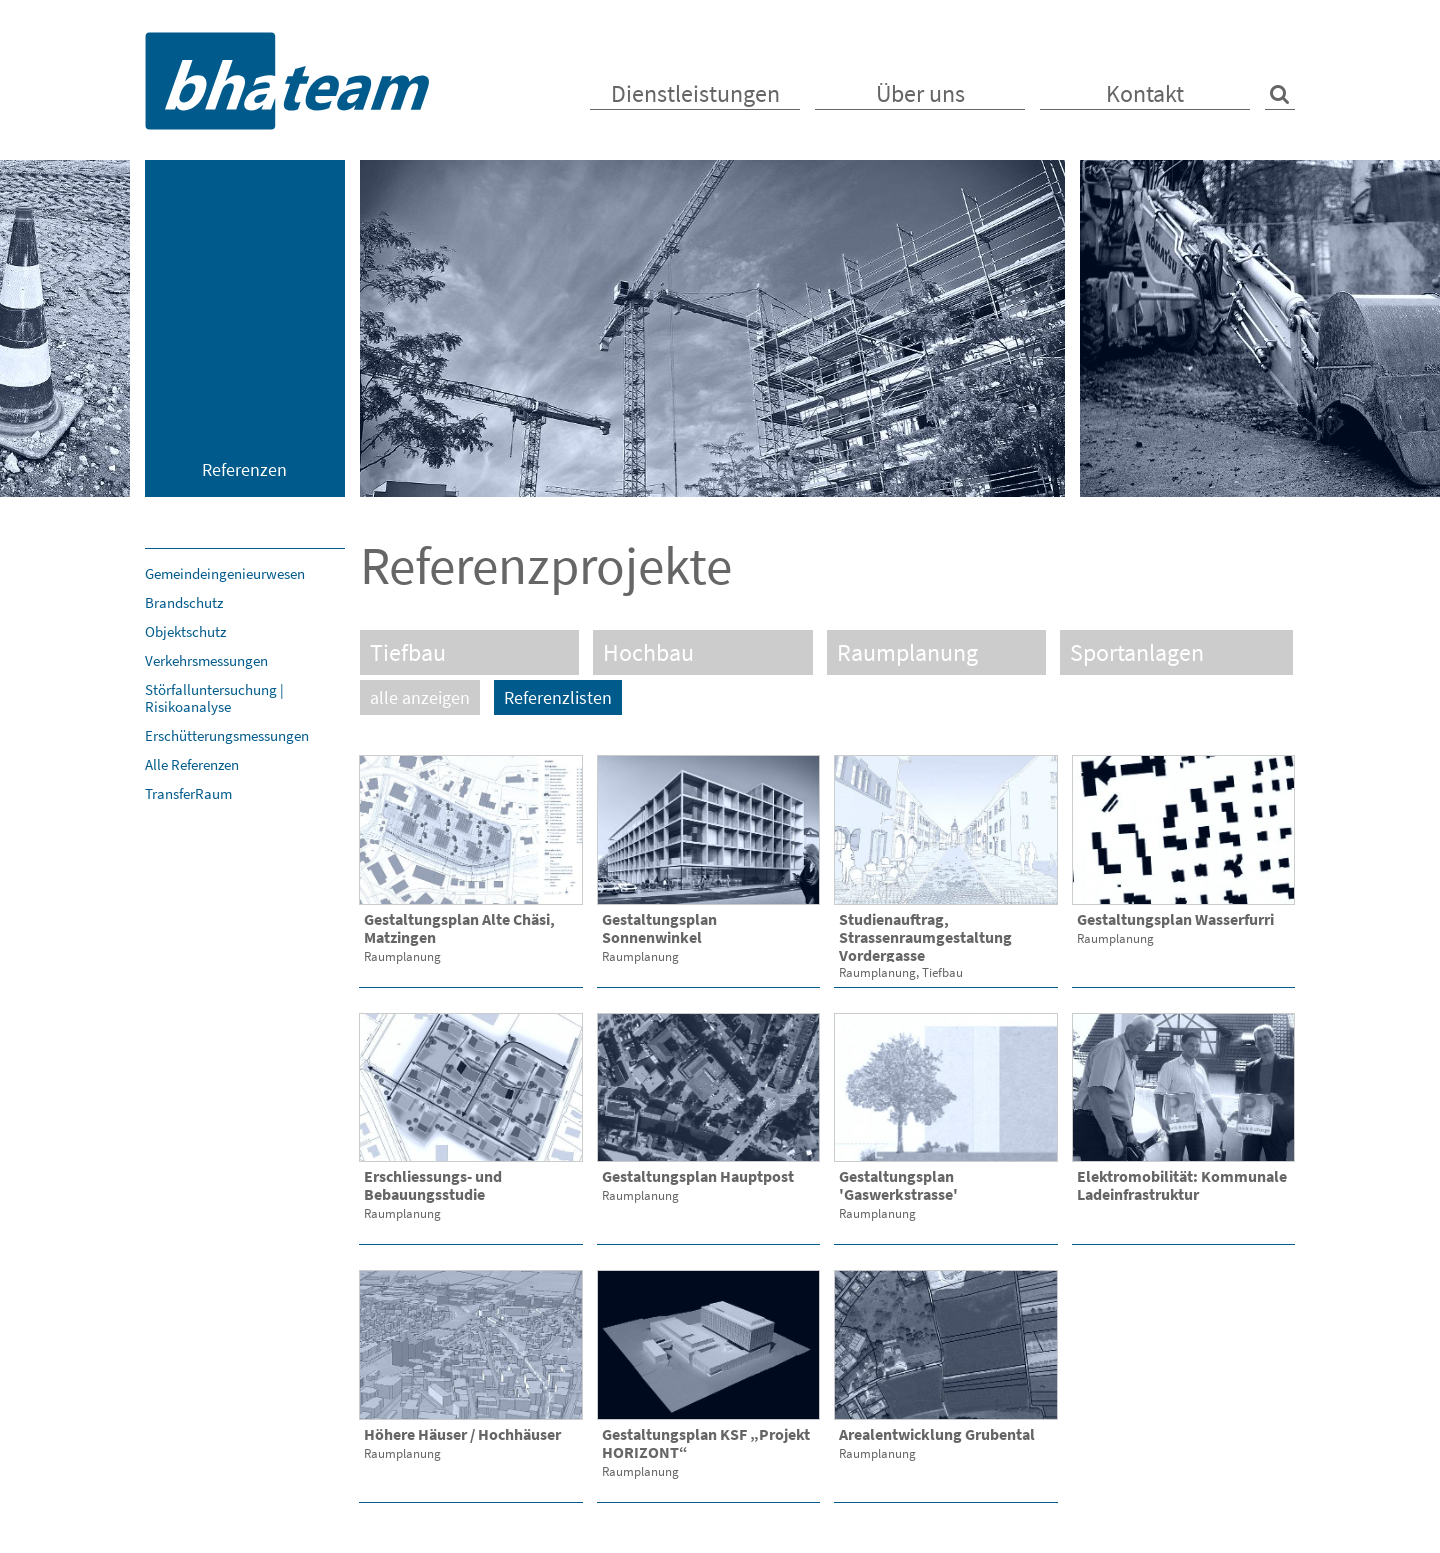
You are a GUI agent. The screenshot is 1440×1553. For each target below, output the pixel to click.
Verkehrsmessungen (206, 660)
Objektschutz (185, 631)
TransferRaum (188, 793)
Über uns (920, 93)
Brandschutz (184, 602)
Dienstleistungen (695, 93)
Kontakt (1145, 93)
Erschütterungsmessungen (227, 735)
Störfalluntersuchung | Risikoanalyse (214, 698)
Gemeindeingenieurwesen (225, 573)
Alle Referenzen (192, 764)
